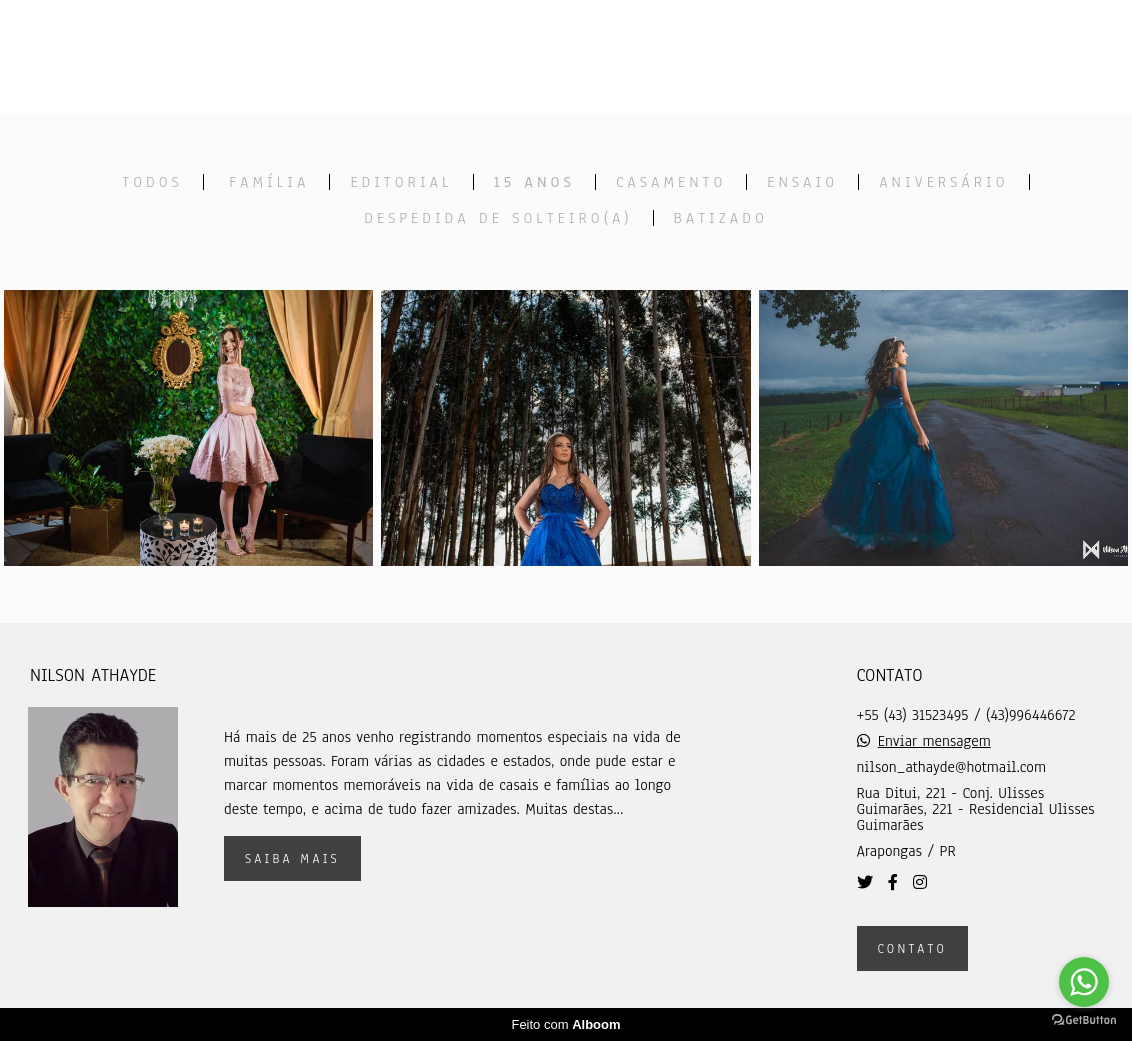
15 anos (534, 182)
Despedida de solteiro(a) (498, 218)
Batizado (721, 218)
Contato (948, 56)
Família (269, 182)
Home (445, 56)
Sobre (833, 56)
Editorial (401, 182)
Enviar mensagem (934, 741)
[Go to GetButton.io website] (1084, 1020)
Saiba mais (292, 858)
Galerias (713, 56)
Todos (152, 182)
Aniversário (944, 182)
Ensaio (802, 182)
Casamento (671, 182)
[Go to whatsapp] (1084, 982)
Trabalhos (570, 56)
